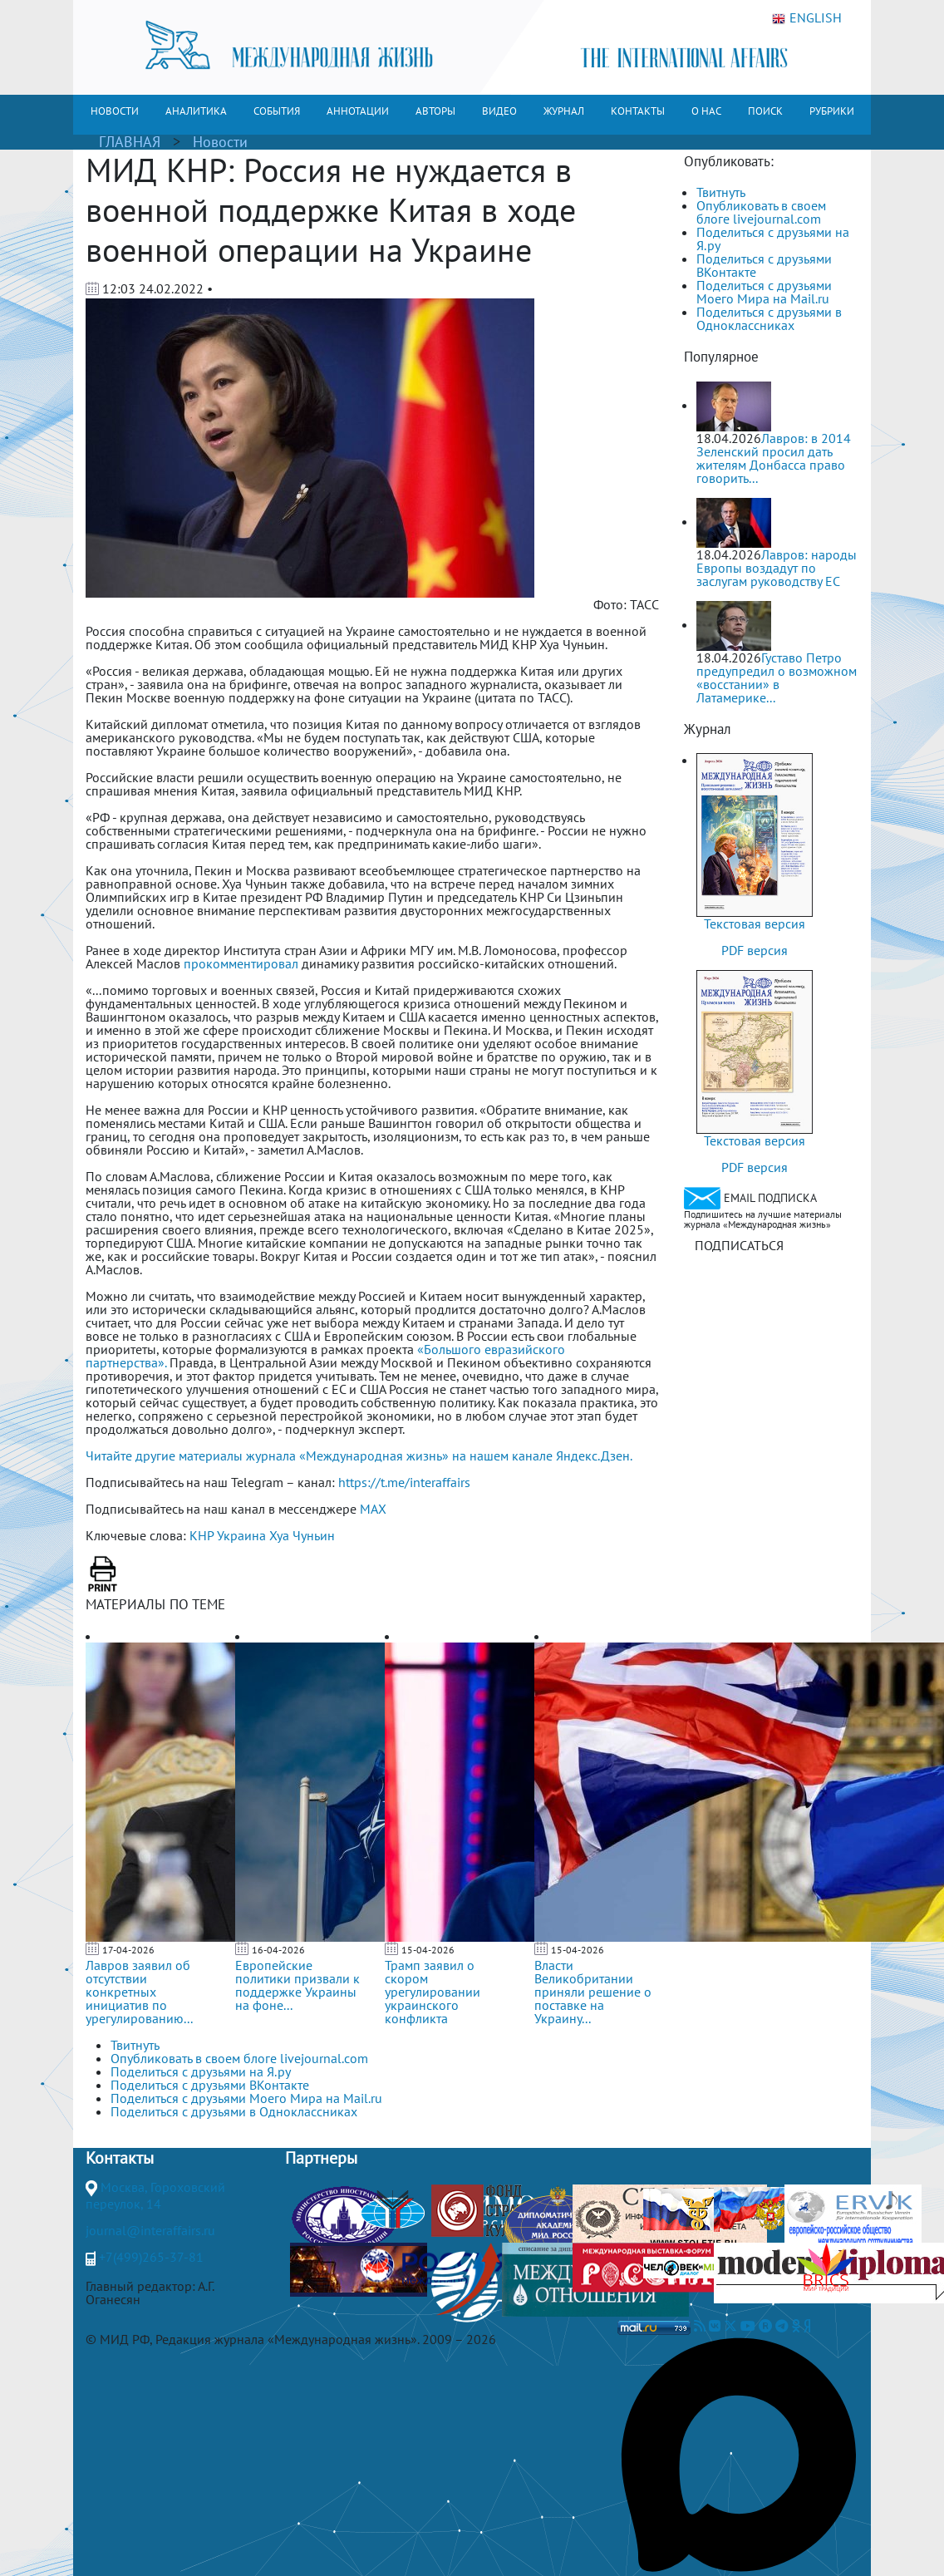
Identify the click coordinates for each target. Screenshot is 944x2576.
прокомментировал (241, 963)
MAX (373, 1508)
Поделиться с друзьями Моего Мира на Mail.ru (764, 292)
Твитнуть (720, 192)
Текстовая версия (754, 923)
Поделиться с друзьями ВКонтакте (764, 265)
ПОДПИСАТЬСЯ (739, 1245)
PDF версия (754, 950)
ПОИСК (765, 111)
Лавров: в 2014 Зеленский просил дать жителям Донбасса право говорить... (773, 458)
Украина (241, 1535)
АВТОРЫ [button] (435, 111)
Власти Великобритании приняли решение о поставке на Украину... (592, 1992)
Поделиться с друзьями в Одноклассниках (769, 318)
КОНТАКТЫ (638, 111)
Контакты (120, 2158)
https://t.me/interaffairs (404, 1482)
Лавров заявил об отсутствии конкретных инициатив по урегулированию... (139, 1992)
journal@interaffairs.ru (150, 2230)
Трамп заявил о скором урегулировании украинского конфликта (432, 1992)
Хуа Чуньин (302, 1535)
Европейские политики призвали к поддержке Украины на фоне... (297, 1985)
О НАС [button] (706, 111)
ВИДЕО (499, 111)
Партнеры (321, 2158)
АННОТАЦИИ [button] (358, 111)
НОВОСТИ (115, 111)
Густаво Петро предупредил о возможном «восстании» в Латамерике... (776, 677)
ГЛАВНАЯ (129, 141)
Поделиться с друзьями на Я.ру (772, 239)
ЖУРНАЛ (563, 111)
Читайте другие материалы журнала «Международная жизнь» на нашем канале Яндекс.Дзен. (359, 1455)
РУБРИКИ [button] (831, 111)
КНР (201, 1535)
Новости (220, 141)
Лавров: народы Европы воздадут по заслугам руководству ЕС (776, 567)
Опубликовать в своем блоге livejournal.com (761, 212)
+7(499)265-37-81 (151, 2256)
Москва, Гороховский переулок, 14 (155, 2195)
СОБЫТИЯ (276, 111)
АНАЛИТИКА (196, 111)
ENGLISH (807, 18)
